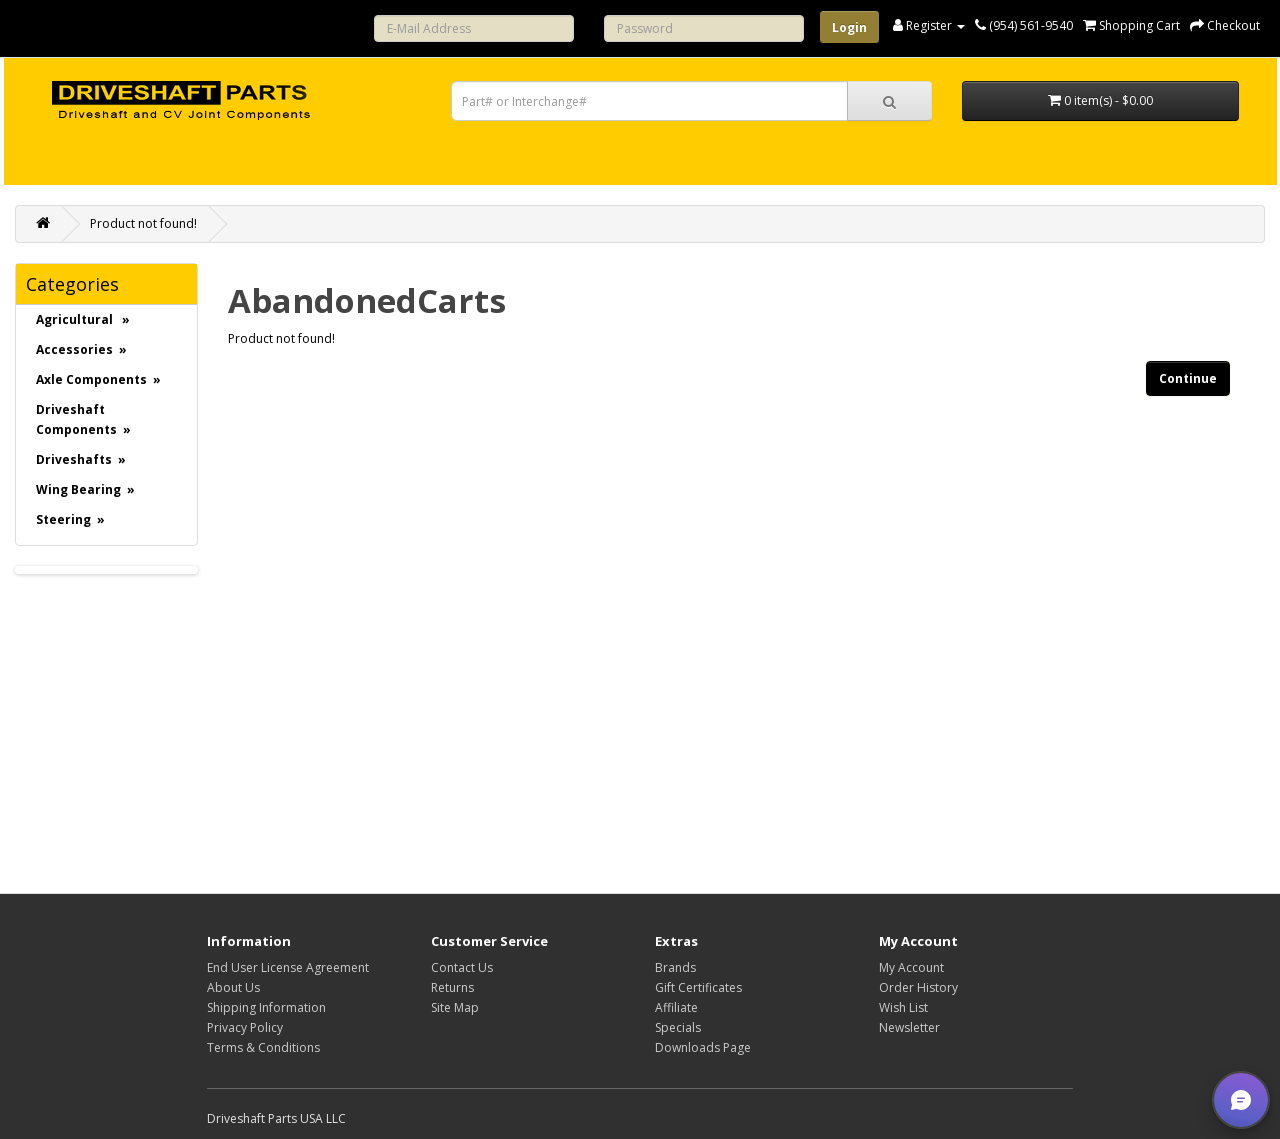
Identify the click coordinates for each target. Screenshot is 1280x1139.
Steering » (70, 519)
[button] (1241, 1100)
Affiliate (676, 1007)
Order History (918, 987)
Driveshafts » (81, 459)
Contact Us (462, 967)
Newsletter (909, 1027)
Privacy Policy (245, 1027)
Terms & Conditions (263, 1047)
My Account (911, 967)
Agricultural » (83, 319)
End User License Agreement (288, 967)
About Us (233, 987)
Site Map (455, 1007)
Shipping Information (266, 1007)
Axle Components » (98, 379)
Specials (678, 1027)
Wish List (903, 1007)
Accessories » (81, 349)
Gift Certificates (698, 987)
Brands (675, 967)
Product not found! (143, 223)
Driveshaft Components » (83, 419)
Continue (1188, 378)
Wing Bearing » (85, 489)
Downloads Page (703, 1047)
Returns (452, 987)
